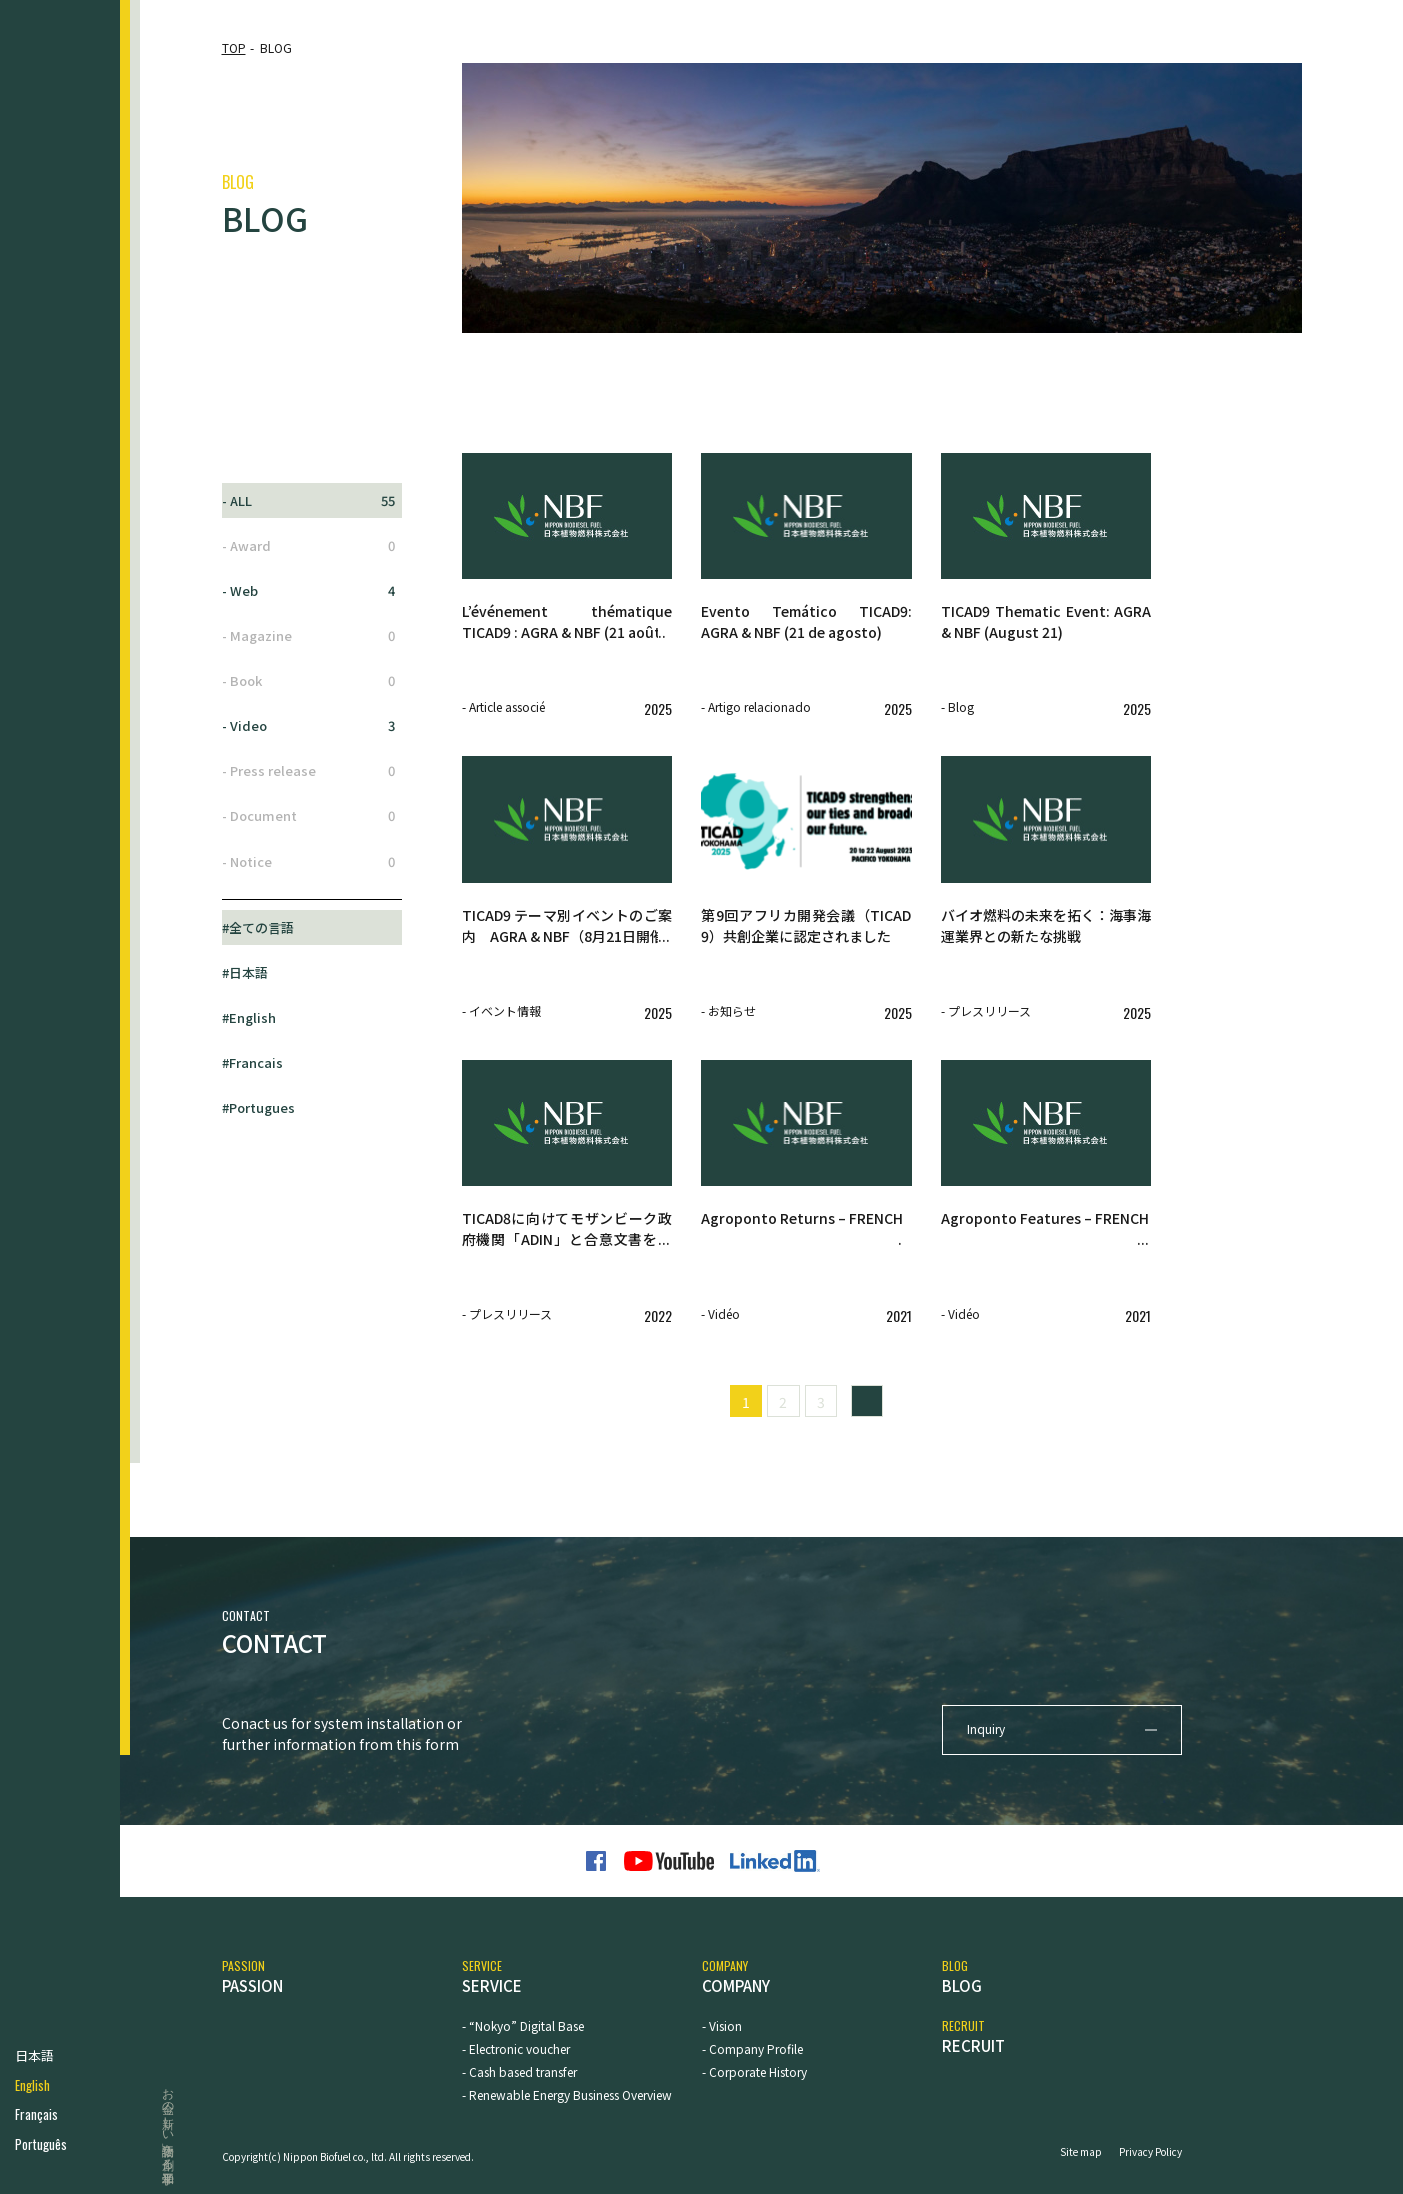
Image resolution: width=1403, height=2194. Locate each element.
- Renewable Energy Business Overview (567, 2094)
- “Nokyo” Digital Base (523, 2025)
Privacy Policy (1150, 2151)
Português (41, 2144)
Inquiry (986, 1728)
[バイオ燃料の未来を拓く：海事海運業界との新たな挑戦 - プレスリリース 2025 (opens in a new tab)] (1046, 940)
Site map (1081, 2151)
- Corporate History (754, 2071)
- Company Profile (752, 2048)
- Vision (722, 2025)
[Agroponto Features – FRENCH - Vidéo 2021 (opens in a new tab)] (1046, 1243)
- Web (309, 591)
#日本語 (245, 972)
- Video (309, 726)
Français (36, 2114)
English (32, 2085)
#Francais (252, 1062)
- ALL (309, 501)
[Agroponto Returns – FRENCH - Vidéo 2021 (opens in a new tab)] (806, 1243)
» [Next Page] (867, 1402)
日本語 (34, 2055)
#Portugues (258, 1107)
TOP (234, 47)
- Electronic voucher (516, 2048)
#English (249, 1017)
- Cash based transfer (519, 2071)
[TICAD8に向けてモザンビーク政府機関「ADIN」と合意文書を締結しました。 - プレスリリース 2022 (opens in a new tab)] (567, 1243)
